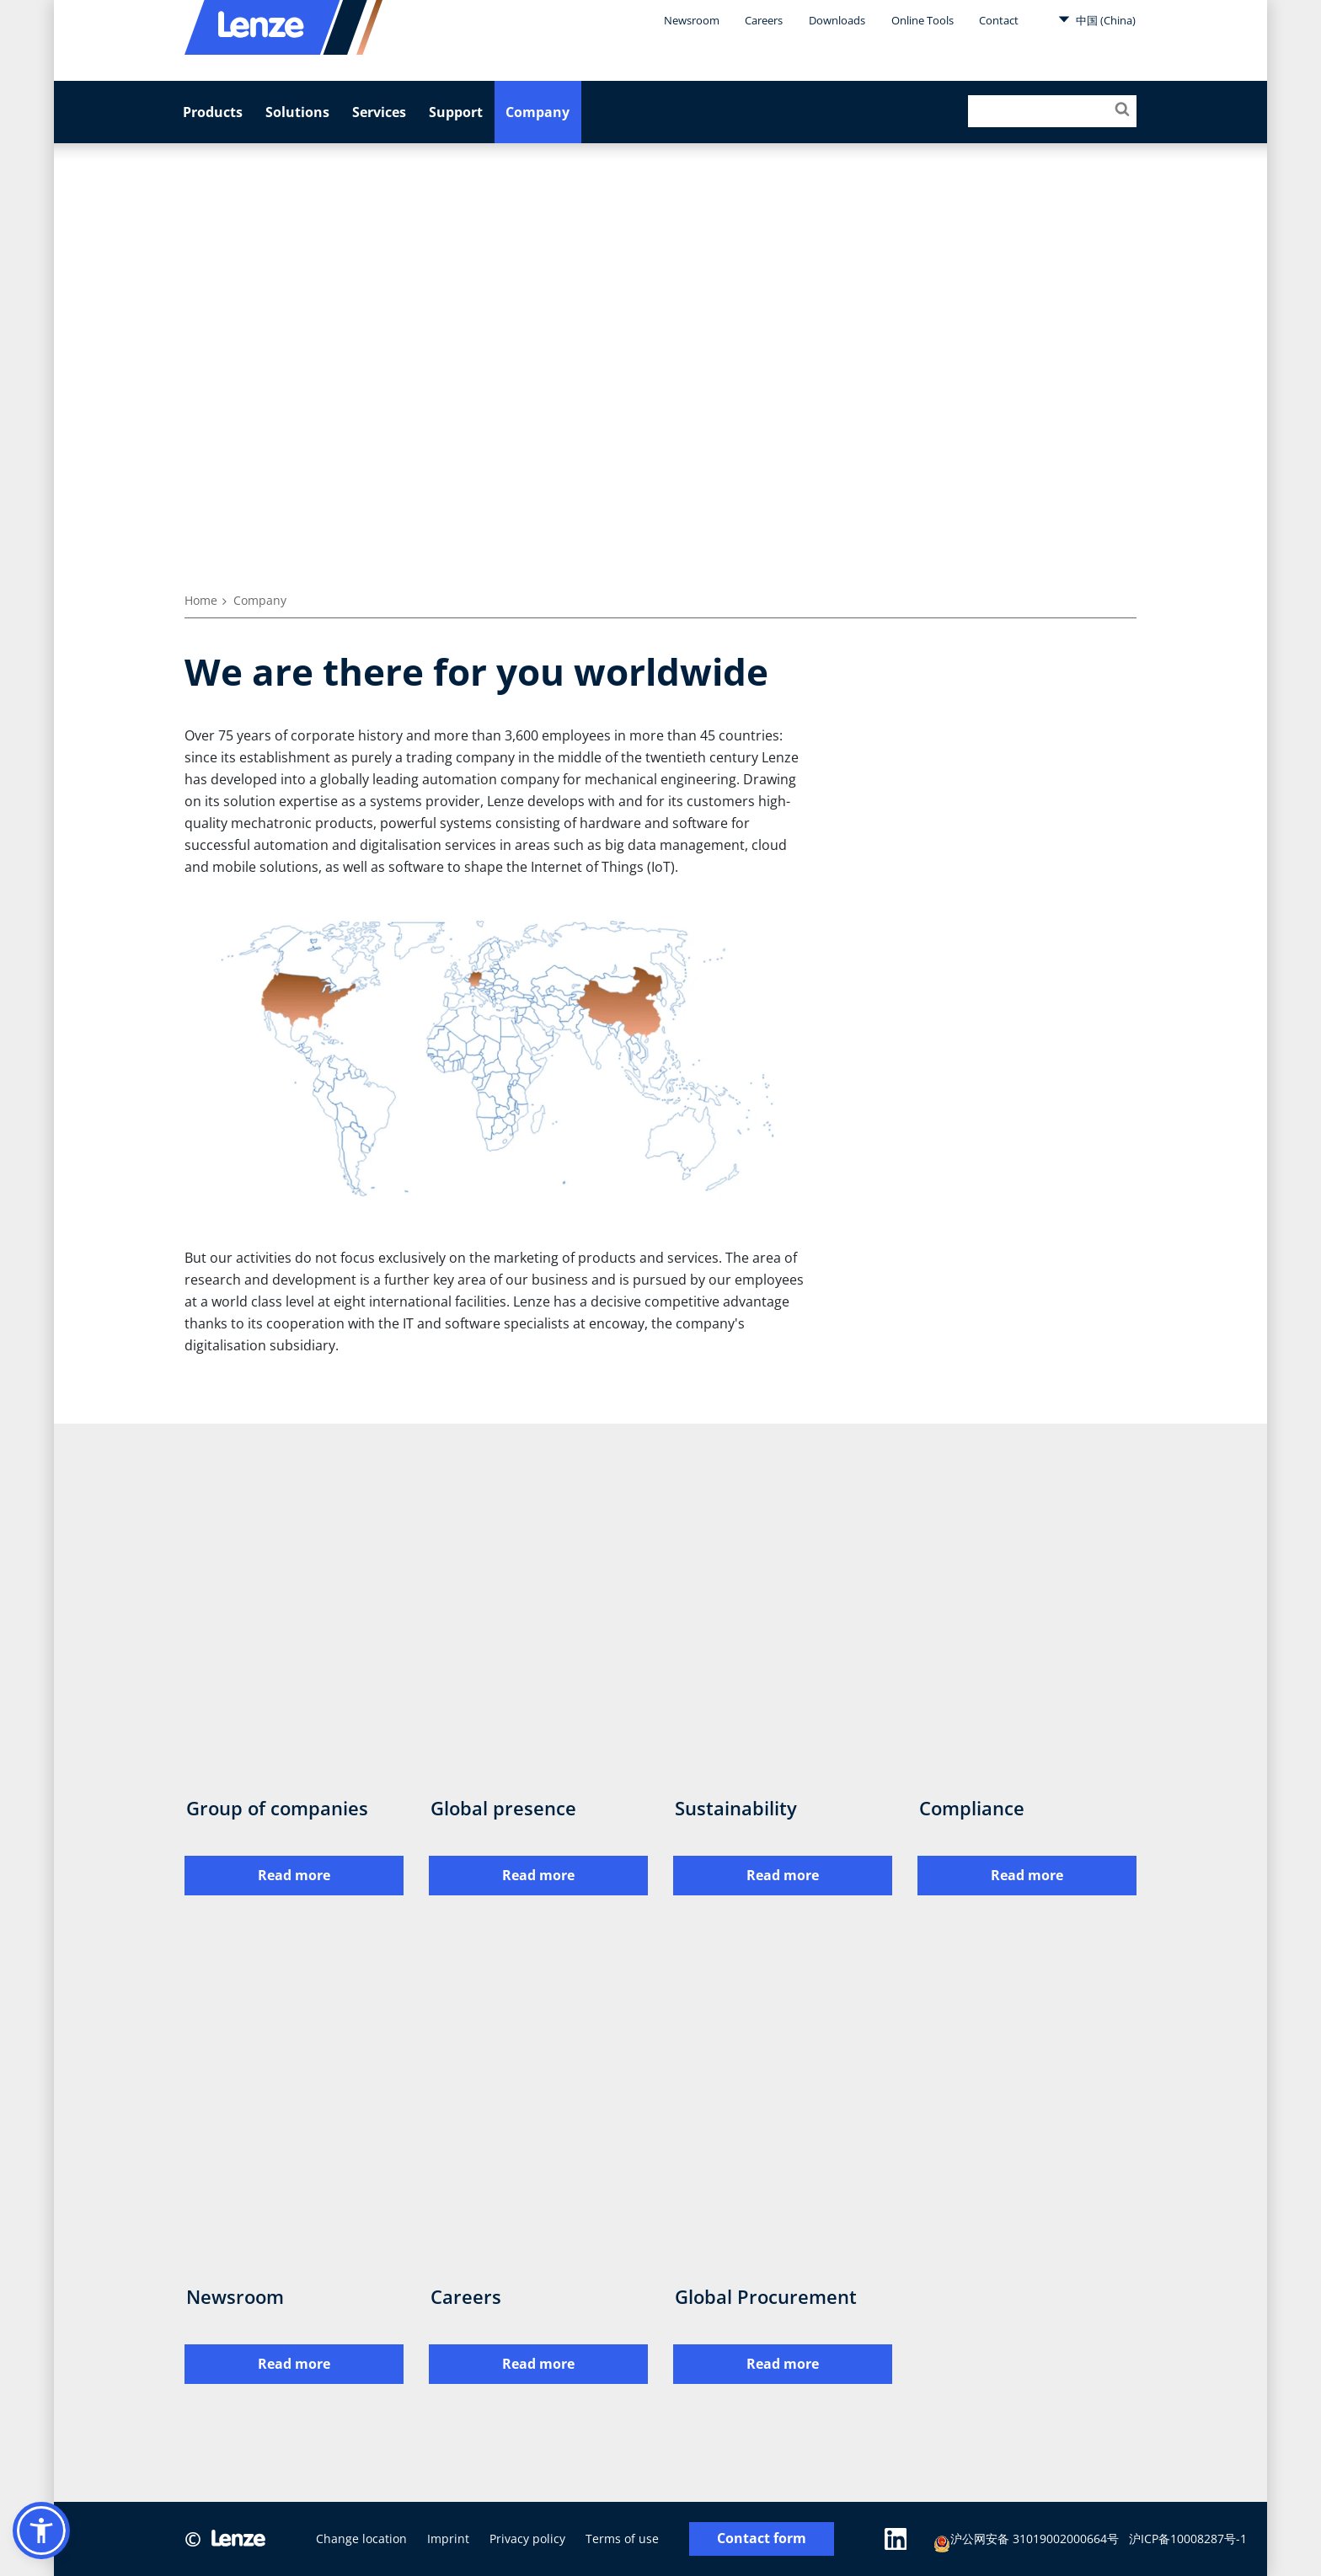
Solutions (297, 112)
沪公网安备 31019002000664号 (1027, 2541)
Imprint (448, 2539)
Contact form (761, 2538)
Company (537, 112)
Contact (999, 20)
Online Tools (922, 20)
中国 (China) (1097, 19)
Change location (361, 2539)
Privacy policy (527, 2539)
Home (201, 600)
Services (379, 112)
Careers (764, 20)
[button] (41, 2530)
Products (213, 112)
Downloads (837, 20)
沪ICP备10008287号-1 (1189, 2539)
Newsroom (691, 20)
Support (456, 112)
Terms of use (622, 2539)
